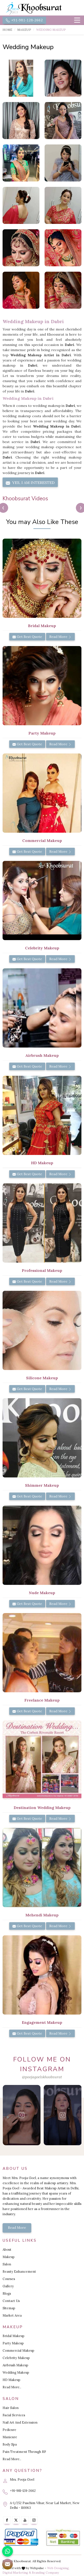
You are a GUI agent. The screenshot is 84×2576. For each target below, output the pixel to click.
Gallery (8, 2286)
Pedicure (9, 2430)
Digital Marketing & (17, 2572)
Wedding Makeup (16, 2372)
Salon (7, 2264)
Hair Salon (11, 2408)
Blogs (7, 2293)
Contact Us (11, 2301)
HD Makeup (11, 2380)
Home (7, 30)
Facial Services (14, 2415)
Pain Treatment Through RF (24, 2452)
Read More (60, 636)
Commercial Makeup (18, 2350)
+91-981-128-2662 (24, 20)
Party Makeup (13, 2343)
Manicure (10, 2437)
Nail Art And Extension (20, 2422)
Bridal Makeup (13, 2336)
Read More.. (12, 2387)
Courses (9, 2279)
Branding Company (45, 2572)
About (7, 2249)
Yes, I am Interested (30, 482)
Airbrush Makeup (15, 2365)
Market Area (12, 2315)
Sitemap (9, 2308)
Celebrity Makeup (16, 2358)
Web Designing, (58, 2568)
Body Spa (10, 2444)
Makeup (24, 30)
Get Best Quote (27, 636)
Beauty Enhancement (19, 2271)
